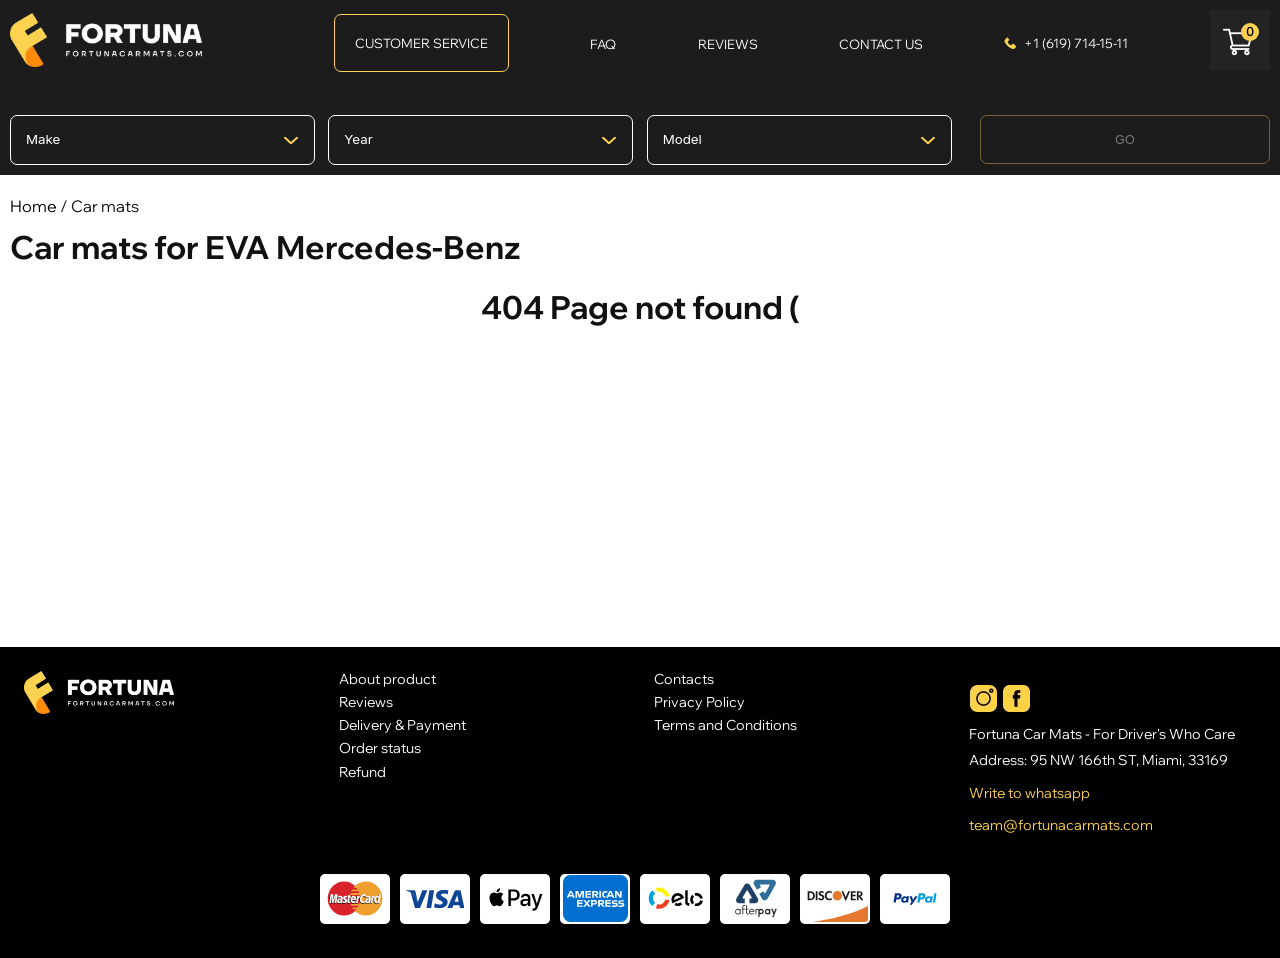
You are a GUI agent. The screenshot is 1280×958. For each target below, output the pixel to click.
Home (33, 206)
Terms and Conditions (725, 724)
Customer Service (421, 43)
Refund (362, 771)
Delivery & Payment (402, 724)
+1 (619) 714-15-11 (1076, 43)
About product (387, 678)
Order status (380, 747)
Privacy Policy (699, 701)
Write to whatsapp (1029, 793)
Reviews (366, 701)
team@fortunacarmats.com (1061, 825)
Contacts (684, 678)
